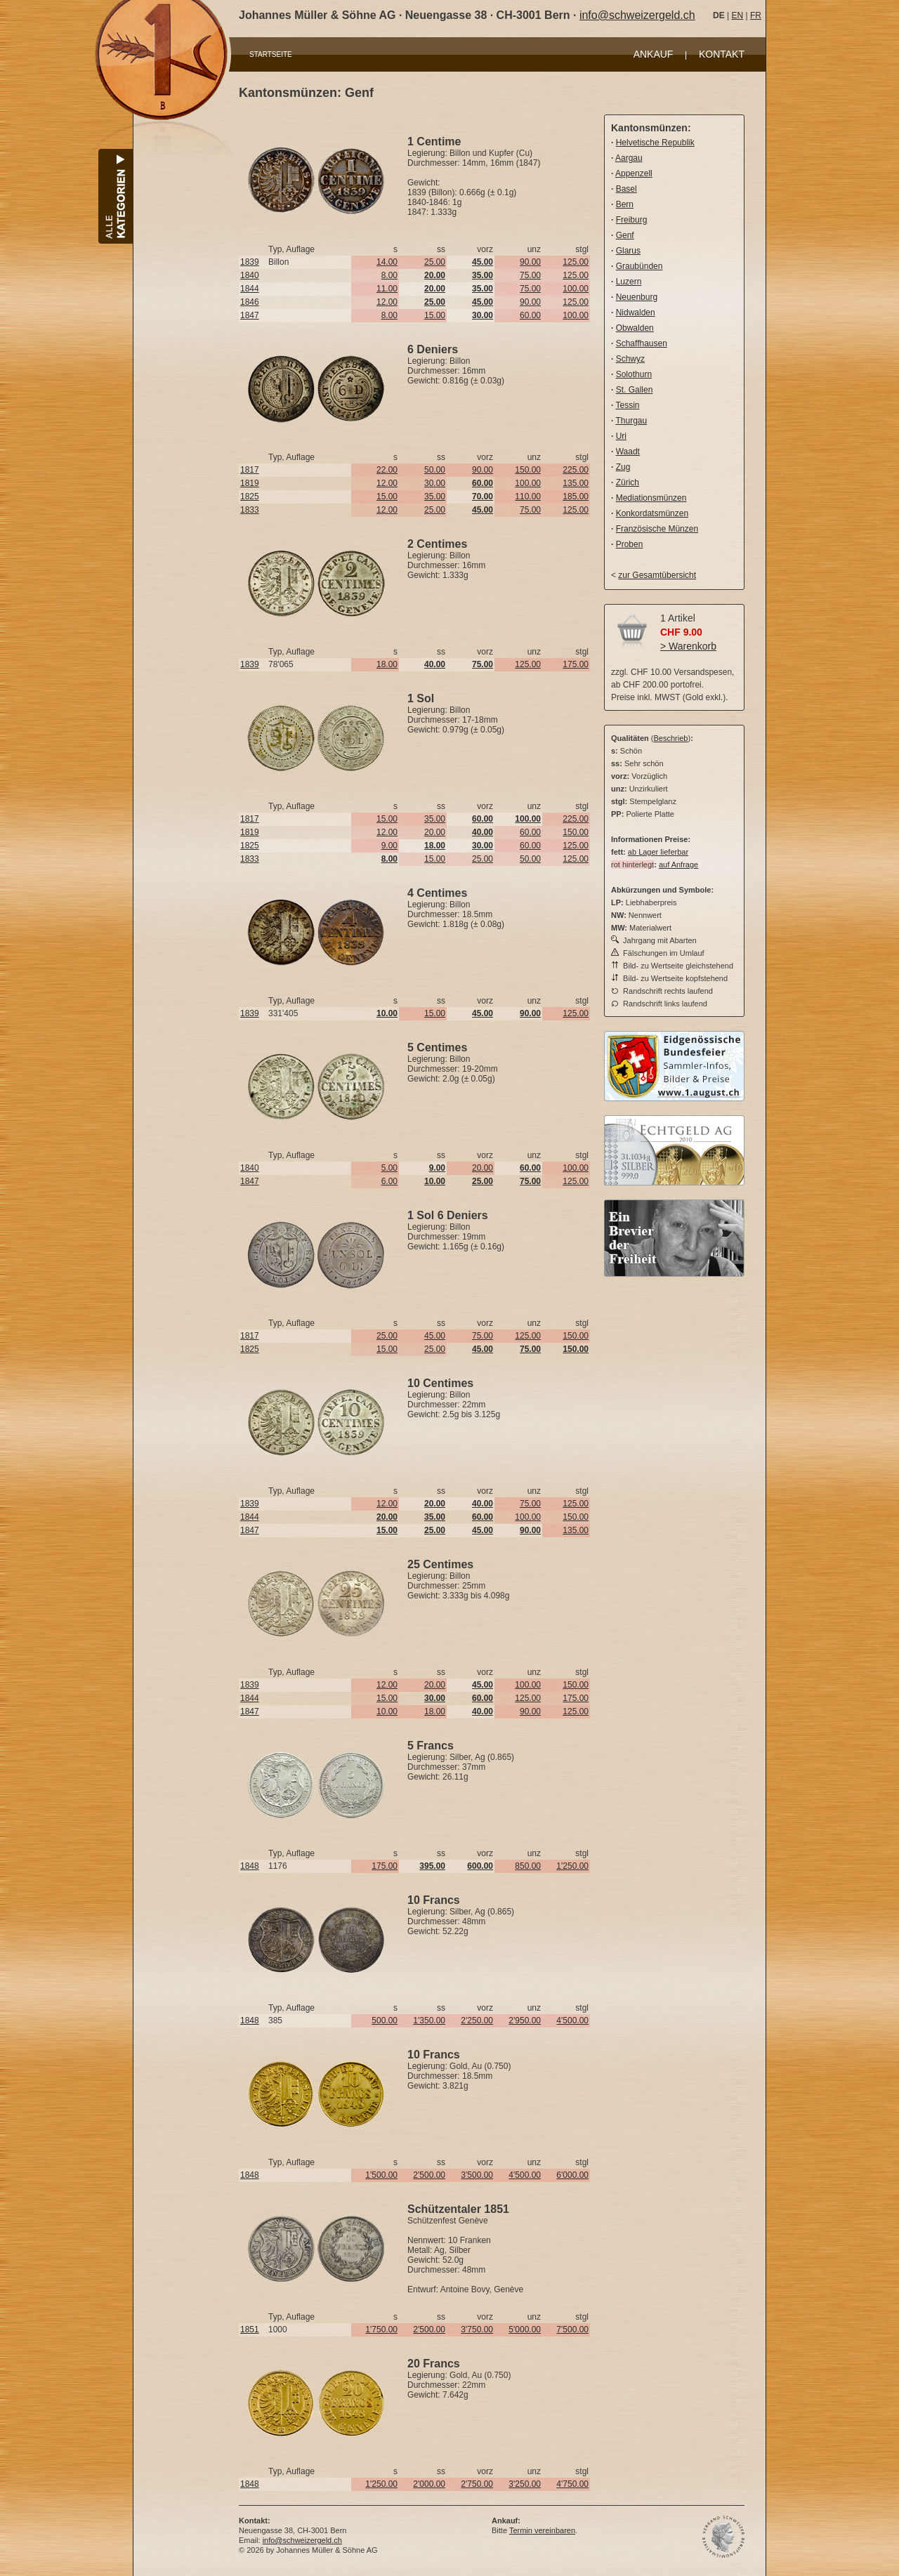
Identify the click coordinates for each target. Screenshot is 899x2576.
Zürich (627, 482)
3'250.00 (524, 2484)
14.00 (387, 262)
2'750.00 (477, 2484)
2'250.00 (477, 2020)
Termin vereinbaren (542, 2530)
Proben (629, 544)
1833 (249, 510)
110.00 (528, 496)
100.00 (576, 289)
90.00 (530, 262)
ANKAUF (654, 54)
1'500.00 (381, 2175)
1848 (249, 1866)
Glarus (628, 251)
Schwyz (630, 359)
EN (737, 15)
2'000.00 (429, 2484)
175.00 (576, 664)
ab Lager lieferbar (658, 852)
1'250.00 (572, 1866)
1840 (249, 275)
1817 (249, 470)
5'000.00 (524, 2329)
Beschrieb (671, 738)
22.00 (387, 470)
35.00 (434, 496)
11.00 (387, 289)
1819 (249, 483)
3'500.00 (477, 2175)
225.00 (576, 470)
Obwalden (635, 328)
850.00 (528, 1866)
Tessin (627, 405)
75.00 (530, 275)
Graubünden (639, 266)
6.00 (389, 1181)
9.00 (389, 845)
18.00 (387, 664)
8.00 (389, 275)
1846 (249, 302)
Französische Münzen (657, 529)
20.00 (434, 832)
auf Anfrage (678, 864)
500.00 (385, 2020)
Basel (626, 189)
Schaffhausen (641, 343)
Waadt (628, 451)
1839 (249, 262)
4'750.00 (572, 2484)
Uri (621, 436)
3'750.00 (477, 2329)
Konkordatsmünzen (652, 513)
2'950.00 (524, 2020)
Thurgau (631, 421)
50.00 (434, 470)
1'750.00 (381, 2329)
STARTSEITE (270, 54)
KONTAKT (721, 54)
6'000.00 (572, 2175)
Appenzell (633, 173)
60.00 (530, 315)
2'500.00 (429, 2175)
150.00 (528, 470)
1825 (249, 496)
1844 (249, 289)
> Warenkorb (688, 646)
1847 (249, 315)
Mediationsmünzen (651, 498)
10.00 (387, 1711)
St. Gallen (634, 390)
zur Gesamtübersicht (657, 575)
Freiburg (632, 220)
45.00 (434, 1336)
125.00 (576, 262)
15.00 (434, 315)
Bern (625, 204)
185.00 (576, 496)
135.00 (576, 483)
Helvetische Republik (655, 142)
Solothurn (634, 374)
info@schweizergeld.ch (637, 15)
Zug (623, 467)
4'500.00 (572, 2020)
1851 (249, 2329)
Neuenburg (636, 297)
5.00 (389, 1168)
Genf (625, 235)
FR (755, 15)
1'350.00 (429, 2020)
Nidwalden (635, 312)
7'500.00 (572, 2329)
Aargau (629, 158)
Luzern (629, 282)
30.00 (434, 483)
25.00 (434, 262)
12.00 (387, 302)
